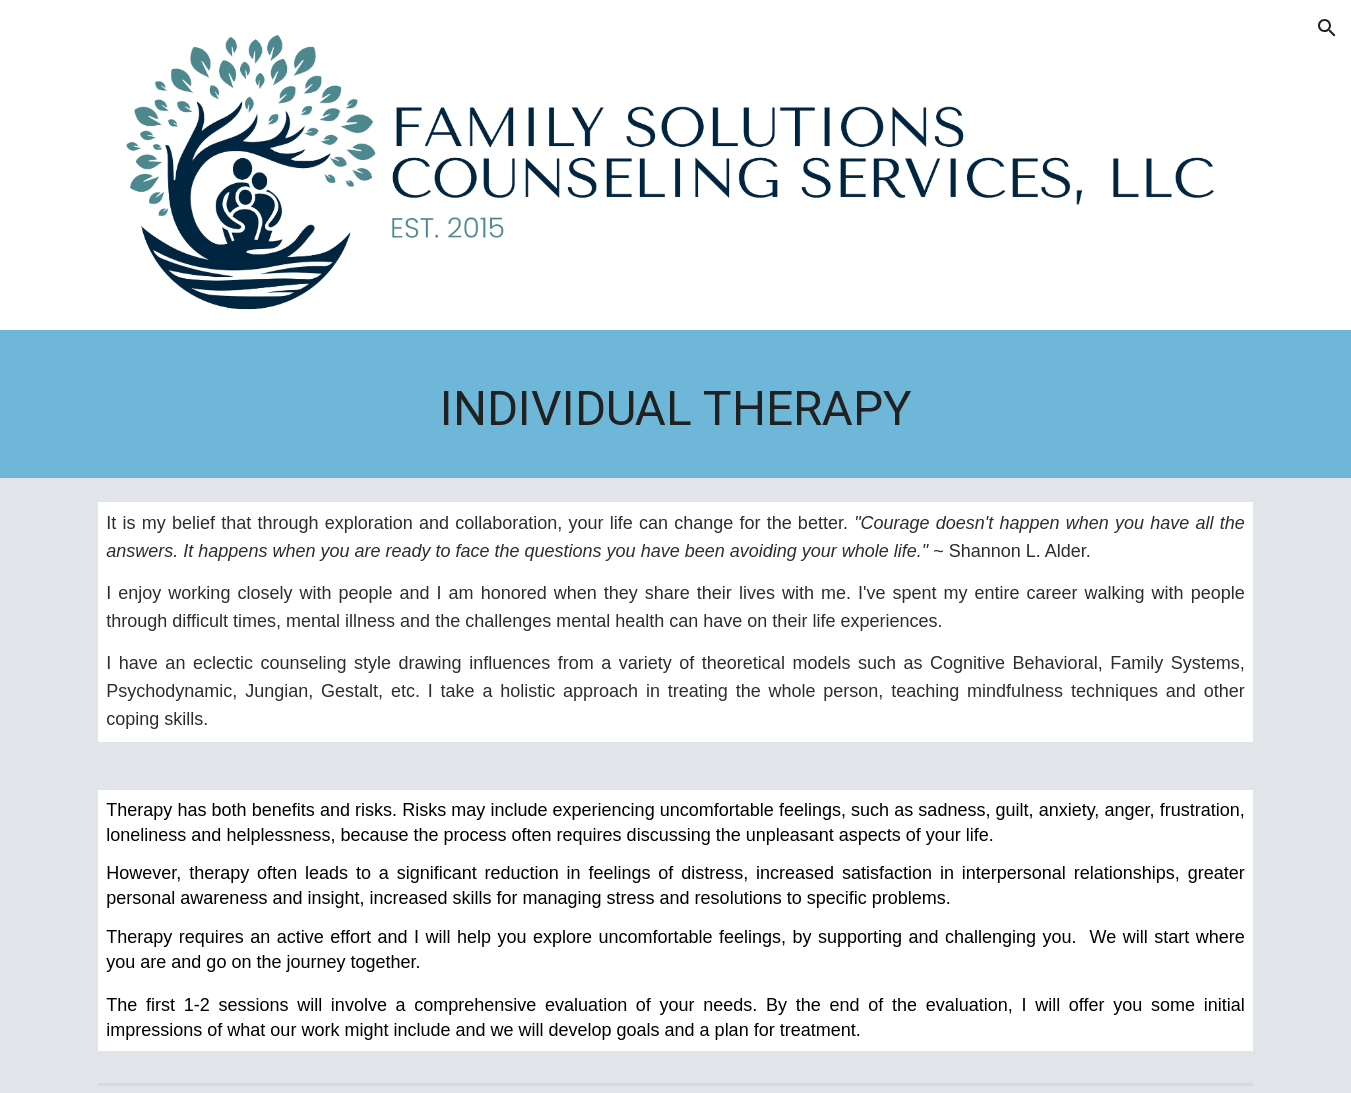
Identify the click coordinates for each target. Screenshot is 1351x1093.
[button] (1327, 28)
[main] (675, 409)
